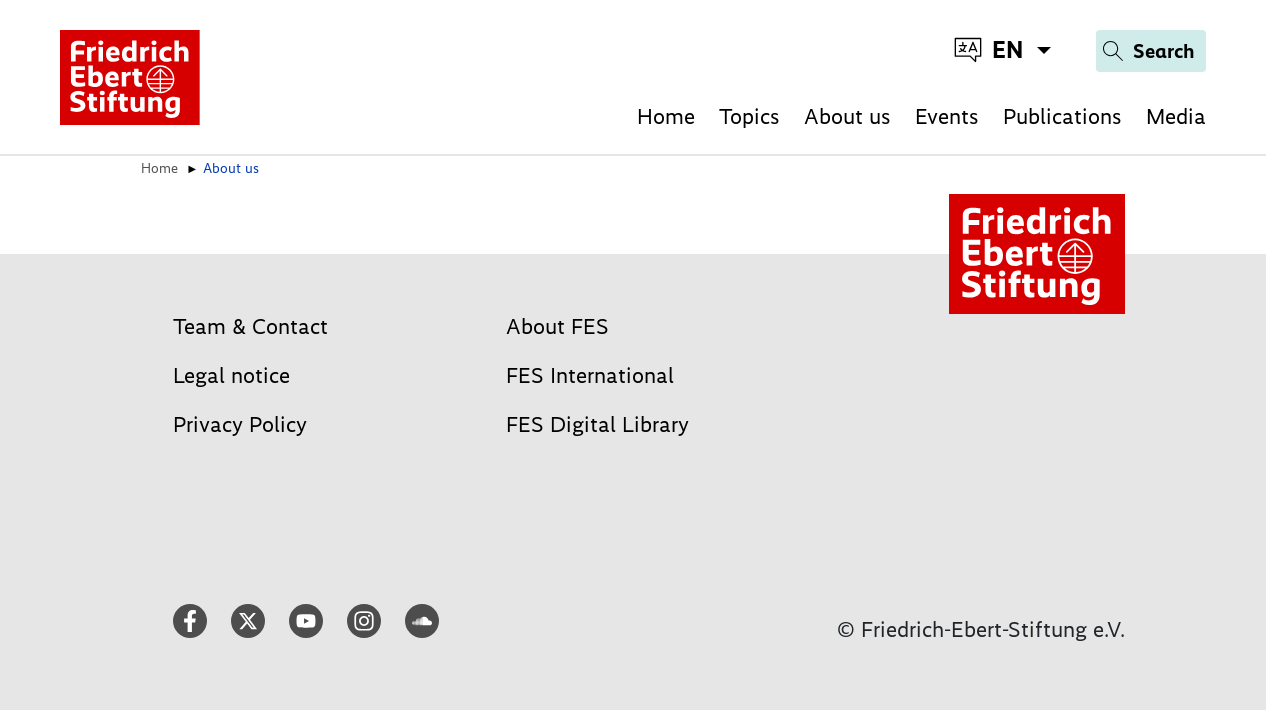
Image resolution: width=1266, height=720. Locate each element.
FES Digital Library (597, 424)
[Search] (1151, 51)
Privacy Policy (240, 424)
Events (947, 116)
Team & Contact (250, 326)
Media (1176, 116)
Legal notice (231, 375)
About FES (557, 326)
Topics (749, 116)
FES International (590, 375)
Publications (1062, 116)
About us (847, 116)
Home (666, 116)
